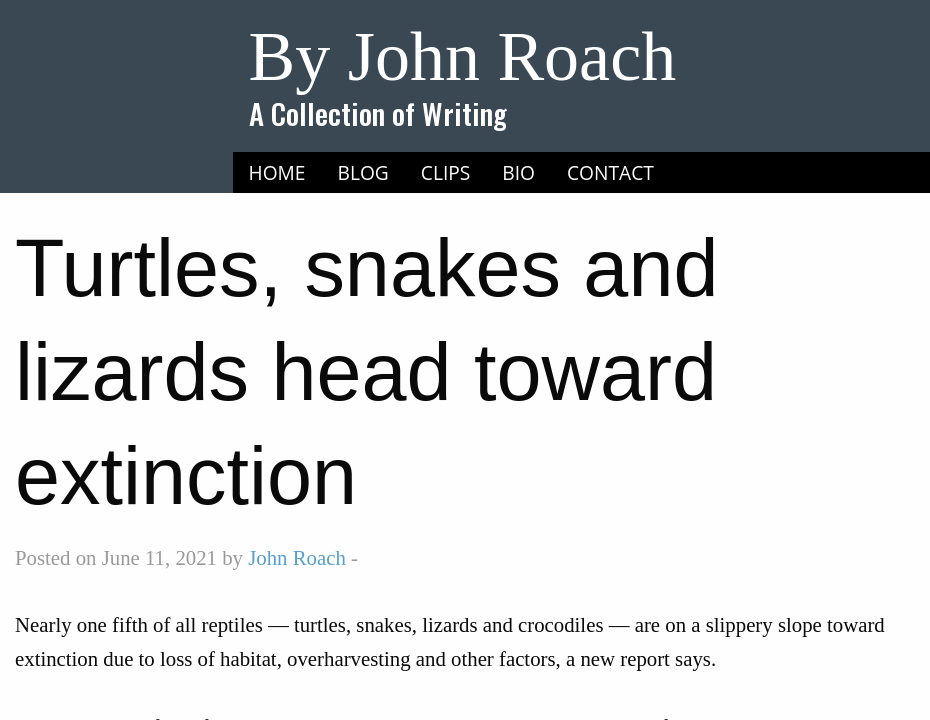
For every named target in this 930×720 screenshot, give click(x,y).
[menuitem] (277, 173)
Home (277, 172)
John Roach (297, 557)
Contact (610, 172)
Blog (363, 172)
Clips (446, 172)
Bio (518, 172)
